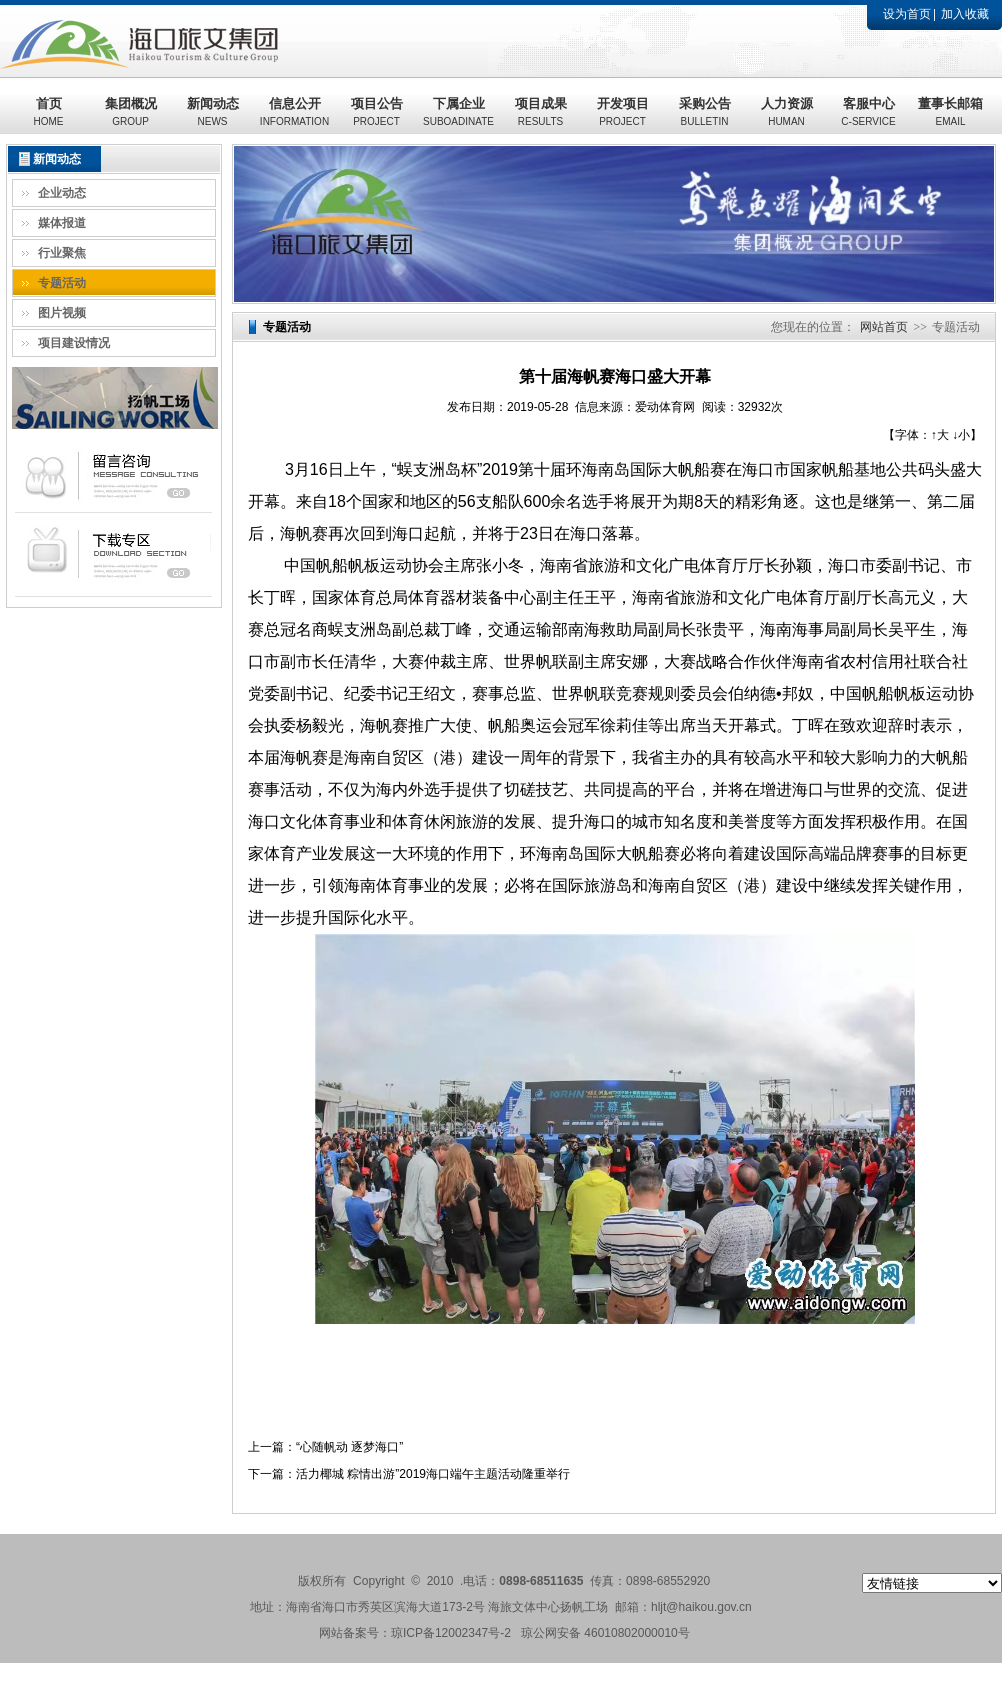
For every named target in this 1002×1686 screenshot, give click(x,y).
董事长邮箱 (950, 111)
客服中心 (868, 111)
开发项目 (623, 111)
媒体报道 (62, 223)
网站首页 (884, 327)
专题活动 (62, 283)
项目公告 (377, 111)
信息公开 (294, 111)
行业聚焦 (62, 253)
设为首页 (907, 14)
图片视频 (62, 313)
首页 (49, 111)
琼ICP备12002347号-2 (451, 1633)
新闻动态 (213, 111)
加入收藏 (965, 14)
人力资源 (787, 111)
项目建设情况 (74, 343)
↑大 (940, 435)
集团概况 (131, 111)
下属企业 (458, 111)
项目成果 (541, 111)
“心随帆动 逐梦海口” (349, 1447)
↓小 (961, 435)
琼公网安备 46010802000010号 (605, 1633)
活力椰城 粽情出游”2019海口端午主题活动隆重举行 (433, 1474)
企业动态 (62, 193)
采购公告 (705, 111)
